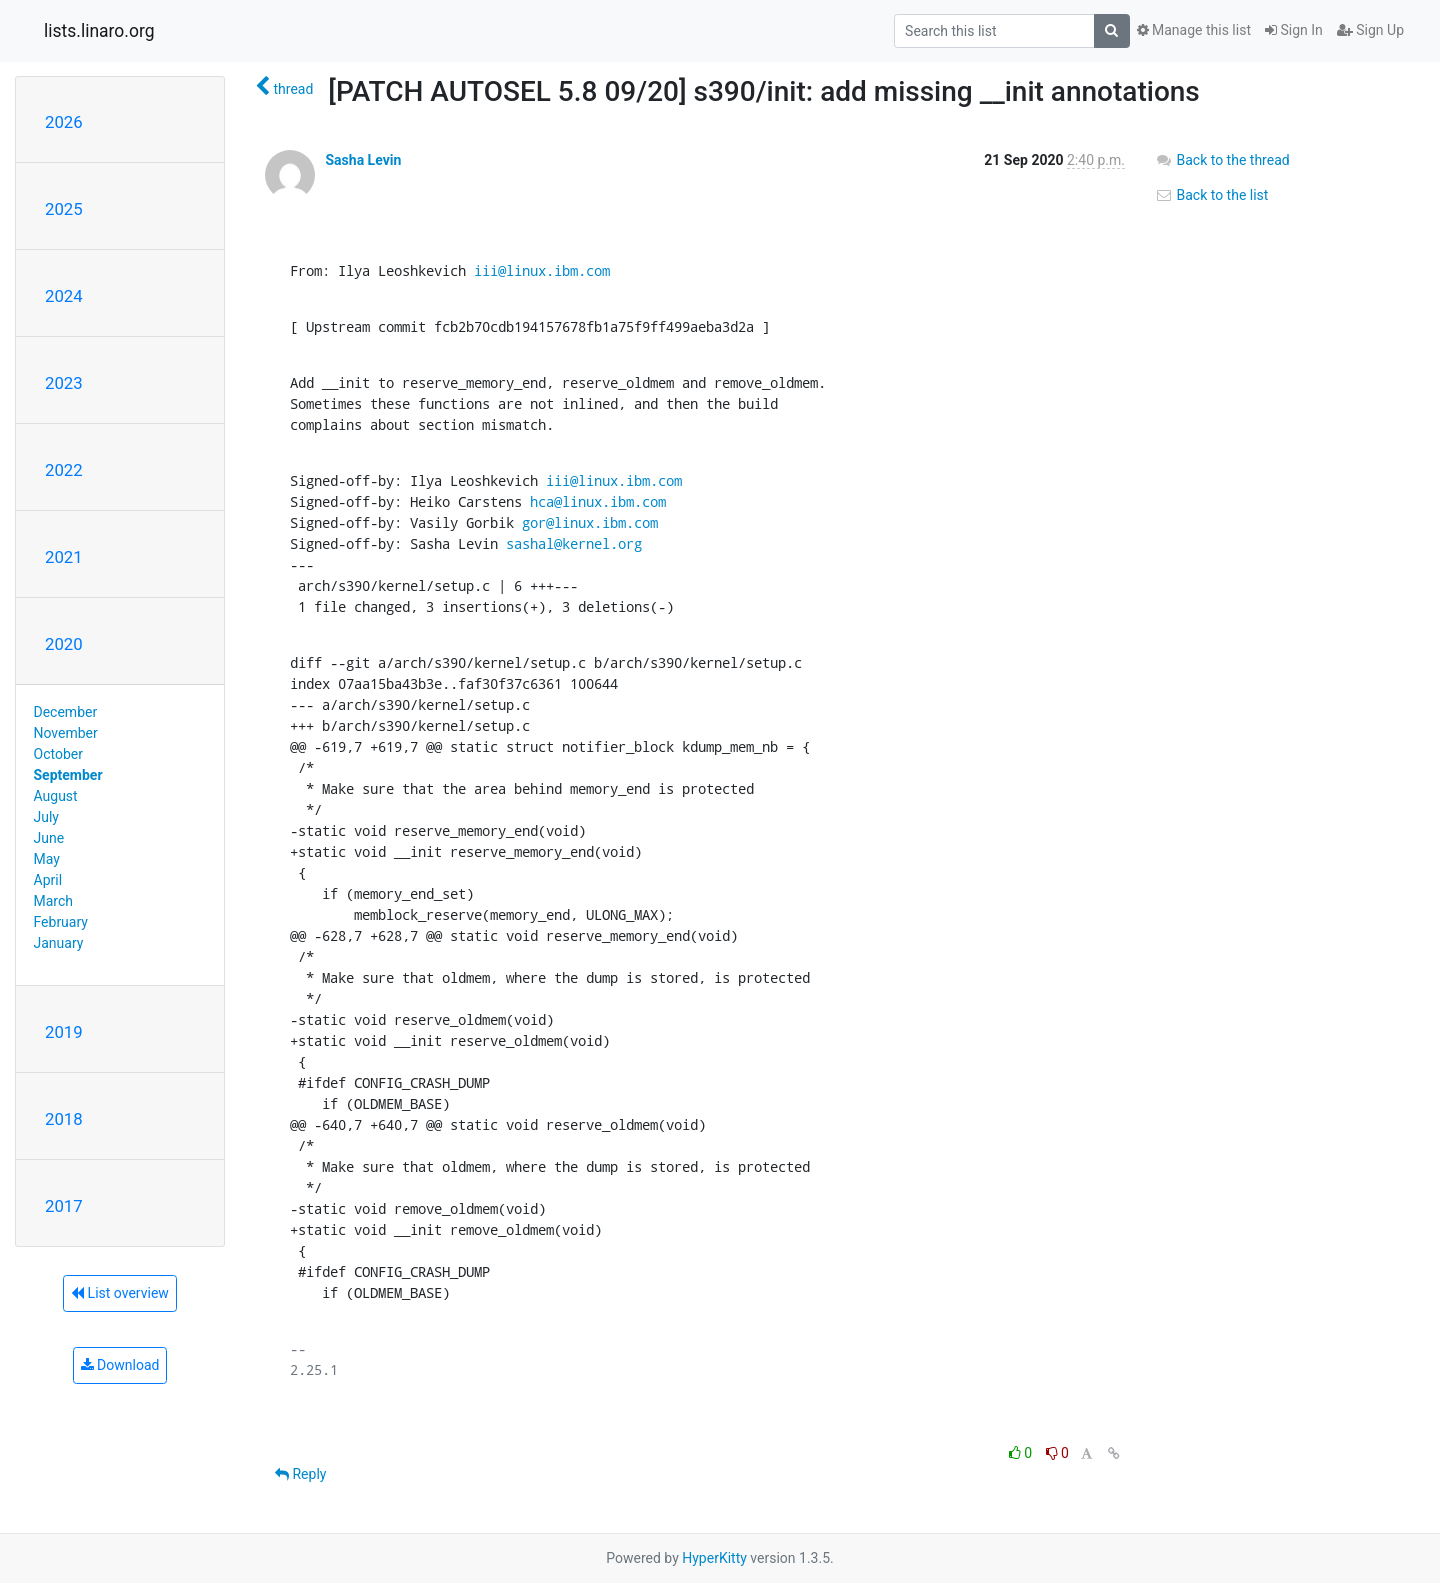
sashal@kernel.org (574, 543)
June (49, 838)
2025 (64, 209)
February (61, 922)
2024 (64, 296)
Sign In (1294, 30)
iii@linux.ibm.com (542, 270)
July (46, 817)
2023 (64, 383)
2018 (64, 1119)
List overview (120, 1293)
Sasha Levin (363, 160)
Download (120, 1365)
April (48, 880)
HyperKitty (714, 1558)
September (68, 775)
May (47, 859)
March (54, 901)
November (66, 733)
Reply (300, 1474)
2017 (64, 1206)
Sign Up (1370, 30)
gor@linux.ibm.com (590, 522)
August (56, 796)
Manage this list (1194, 30)
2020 (64, 644)
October (58, 754)
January (59, 943)
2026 (64, 122)
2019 (64, 1032)
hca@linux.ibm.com (598, 501)
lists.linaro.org (99, 31)
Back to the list (1211, 195)
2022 (64, 470)
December (66, 712)
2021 (64, 557)
